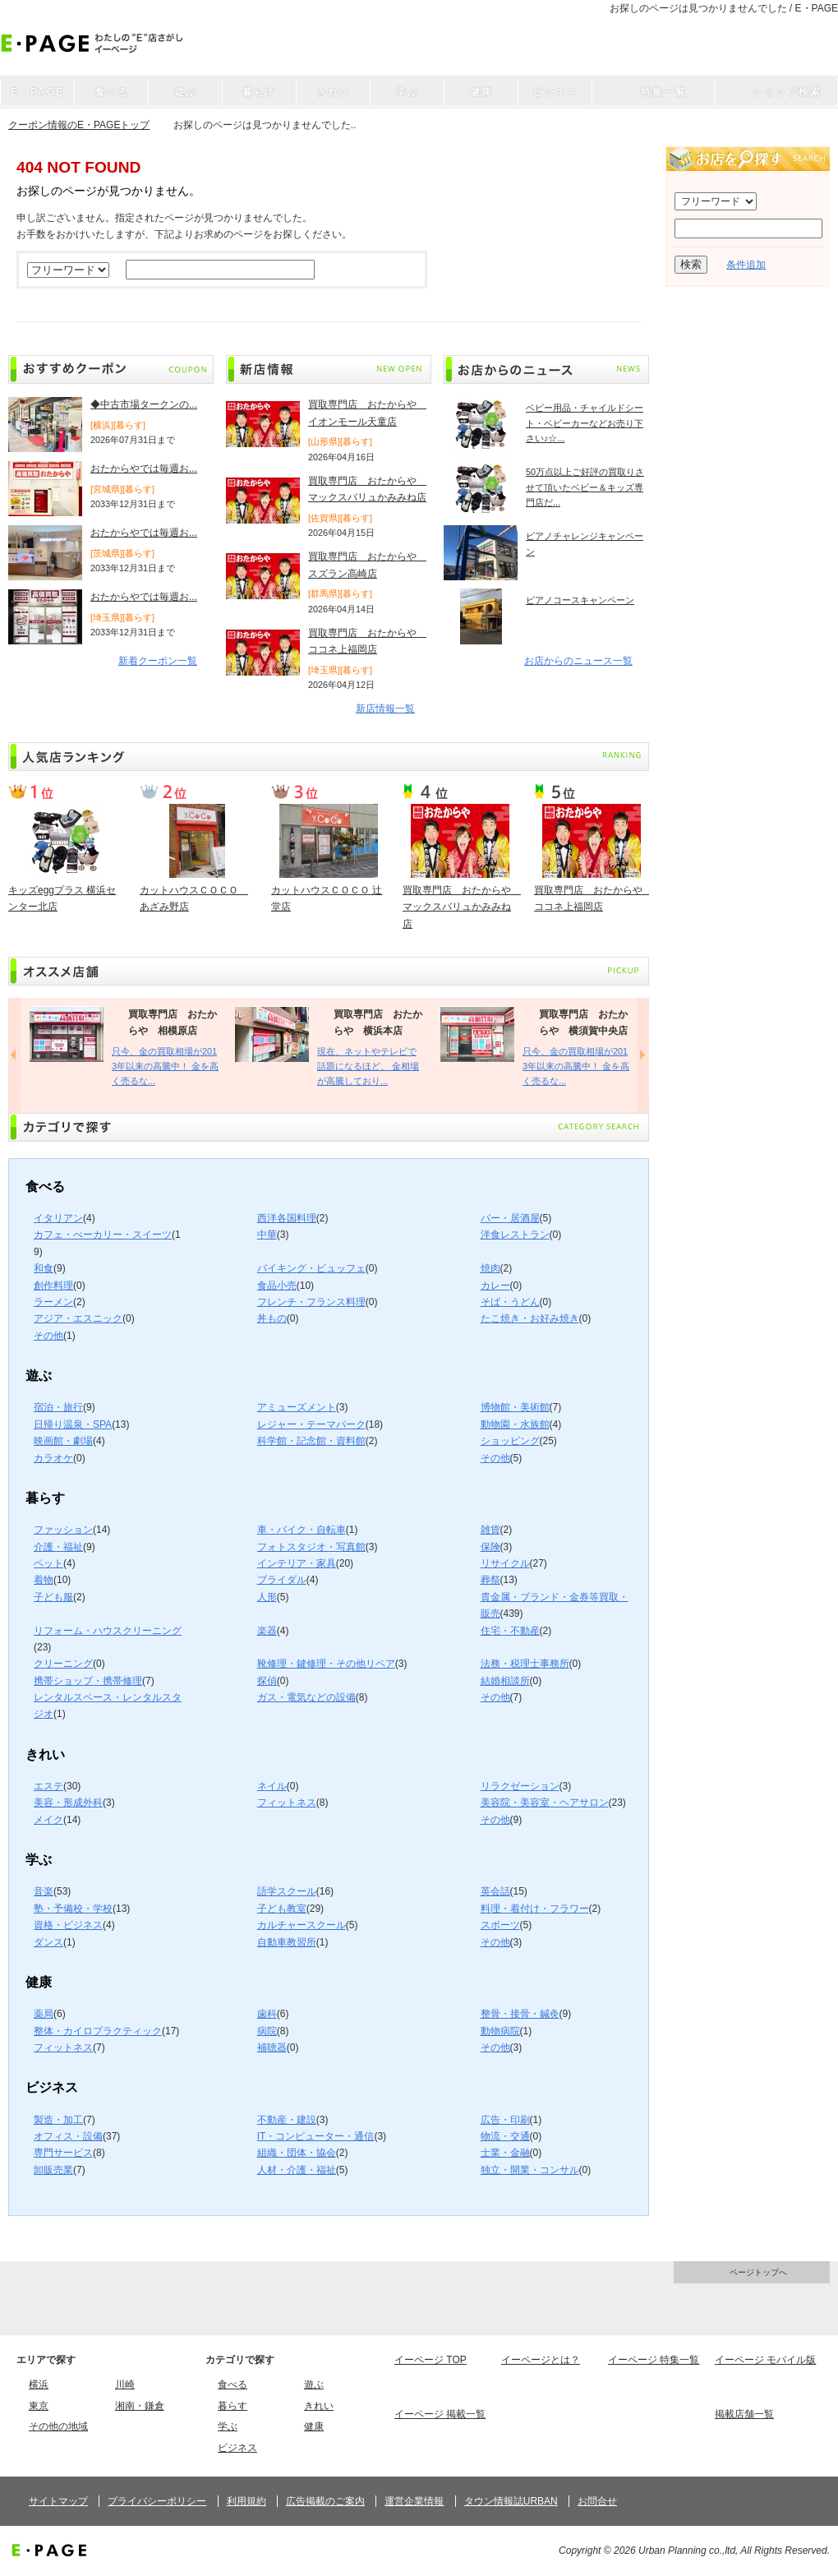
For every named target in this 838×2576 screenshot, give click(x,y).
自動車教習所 (286, 1942)
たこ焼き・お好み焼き (530, 1318)
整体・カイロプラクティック (98, 2031)
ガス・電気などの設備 (306, 1697)
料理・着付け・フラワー (535, 1908)
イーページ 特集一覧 (653, 2360)
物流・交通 (505, 2136)
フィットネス (286, 1802)
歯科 (267, 2014)
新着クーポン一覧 (157, 661)
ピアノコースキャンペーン (580, 600)
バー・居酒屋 (510, 1218)
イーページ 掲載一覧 (440, 2414)
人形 (267, 1597)
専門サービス (63, 2152)
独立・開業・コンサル (530, 2170)
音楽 (43, 1891)
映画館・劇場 (63, 1441)
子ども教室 (281, 1908)
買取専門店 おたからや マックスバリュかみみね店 (462, 907)
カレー (495, 1285)
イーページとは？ (540, 2360)
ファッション (63, 1529)
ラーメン (53, 1302)
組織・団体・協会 (296, 2152)
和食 (43, 1268)
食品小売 (277, 1285)
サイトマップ (58, 2501)
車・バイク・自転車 (301, 1529)
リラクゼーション (520, 1786)
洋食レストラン (515, 1234)
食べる (232, 2384)
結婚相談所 (505, 1681)
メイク (48, 1820)
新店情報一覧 (385, 708)
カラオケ (53, 1458)
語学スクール (286, 1891)
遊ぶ (314, 2384)
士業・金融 (505, 2152)
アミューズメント (296, 1407)
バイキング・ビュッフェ (311, 1268)
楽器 (267, 1631)
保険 (490, 1547)
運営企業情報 (414, 2501)
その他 (48, 1335)
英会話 (495, 1891)
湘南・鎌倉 (139, 2406)
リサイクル (505, 1563)
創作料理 (53, 1285)
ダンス (48, 1942)
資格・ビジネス (68, 1925)
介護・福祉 (58, 1547)
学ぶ (227, 2426)
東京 (38, 2406)
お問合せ (597, 2501)
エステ (48, 1786)
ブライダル (281, 1580)
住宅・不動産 (510, 1631)
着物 (43, 1580)
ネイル (272, 1786)
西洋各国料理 (286, 1218)
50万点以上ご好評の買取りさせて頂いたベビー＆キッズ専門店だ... (585, 487)
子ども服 (53, 1597)
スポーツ (500, 1925)
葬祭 (490, 1580)
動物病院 (500, 2031)
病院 (267, 2031)
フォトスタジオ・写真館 (311, 1547)
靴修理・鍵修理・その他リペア (326, 1663)
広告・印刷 (505, 2120)
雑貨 (490, 1529)
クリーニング (63, 1663)
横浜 (38, 2384)
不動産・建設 (286, 2120)
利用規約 (246, 2501)
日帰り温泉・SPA (73, 1424)
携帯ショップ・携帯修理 (88, 1681)
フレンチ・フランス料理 (311, 1302)
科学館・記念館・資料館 (311, 1441)
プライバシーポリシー (157, 2501)
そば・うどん (510, 1302)
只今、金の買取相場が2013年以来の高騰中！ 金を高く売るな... (165, 1066)
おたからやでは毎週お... (143, 468)
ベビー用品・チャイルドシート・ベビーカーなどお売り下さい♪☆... (584, 423)
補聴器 (272, 2047)
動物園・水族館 (515, 1424)
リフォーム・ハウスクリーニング (108, 1631)
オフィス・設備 (68, 2136)
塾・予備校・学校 (73, 1908)
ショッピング (510, 1441)
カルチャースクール (301, 1925)
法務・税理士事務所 (525, 1663)
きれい (319, 2406)
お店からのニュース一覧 (578, 661)
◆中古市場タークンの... (143, 404)
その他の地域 (58, 2426)
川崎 (125, 2384)
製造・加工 (58, 2120)
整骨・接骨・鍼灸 (520, 2014)
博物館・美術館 (515, 1407)
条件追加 (746, 264)
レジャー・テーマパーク (311, 1424)
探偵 (267, 1681)
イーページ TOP (430, 2360)
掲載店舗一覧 (744, 2414)
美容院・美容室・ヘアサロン (545, 1802)
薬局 (43, 2014)
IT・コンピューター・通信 (316, 2136)
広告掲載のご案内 (325, 2501)
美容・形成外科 (68, 1802)
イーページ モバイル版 (765, 2360)
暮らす (232, 2406)
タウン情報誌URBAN (511, 2501)
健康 (314, 2426)
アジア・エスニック (78, 1318)
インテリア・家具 (296, 1563)
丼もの (272, 1318)
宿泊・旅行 (58, 1407)
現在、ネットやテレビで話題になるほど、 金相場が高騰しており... (368, 1066)
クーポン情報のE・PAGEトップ (79, 125)
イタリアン (58, 1218)
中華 (267, 1234)
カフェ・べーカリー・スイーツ (103, 1234)
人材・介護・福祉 (296, 2170)
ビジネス (237, 2448)
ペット (48, 1563)
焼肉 (490, 1268)
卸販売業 (53, 2170)
